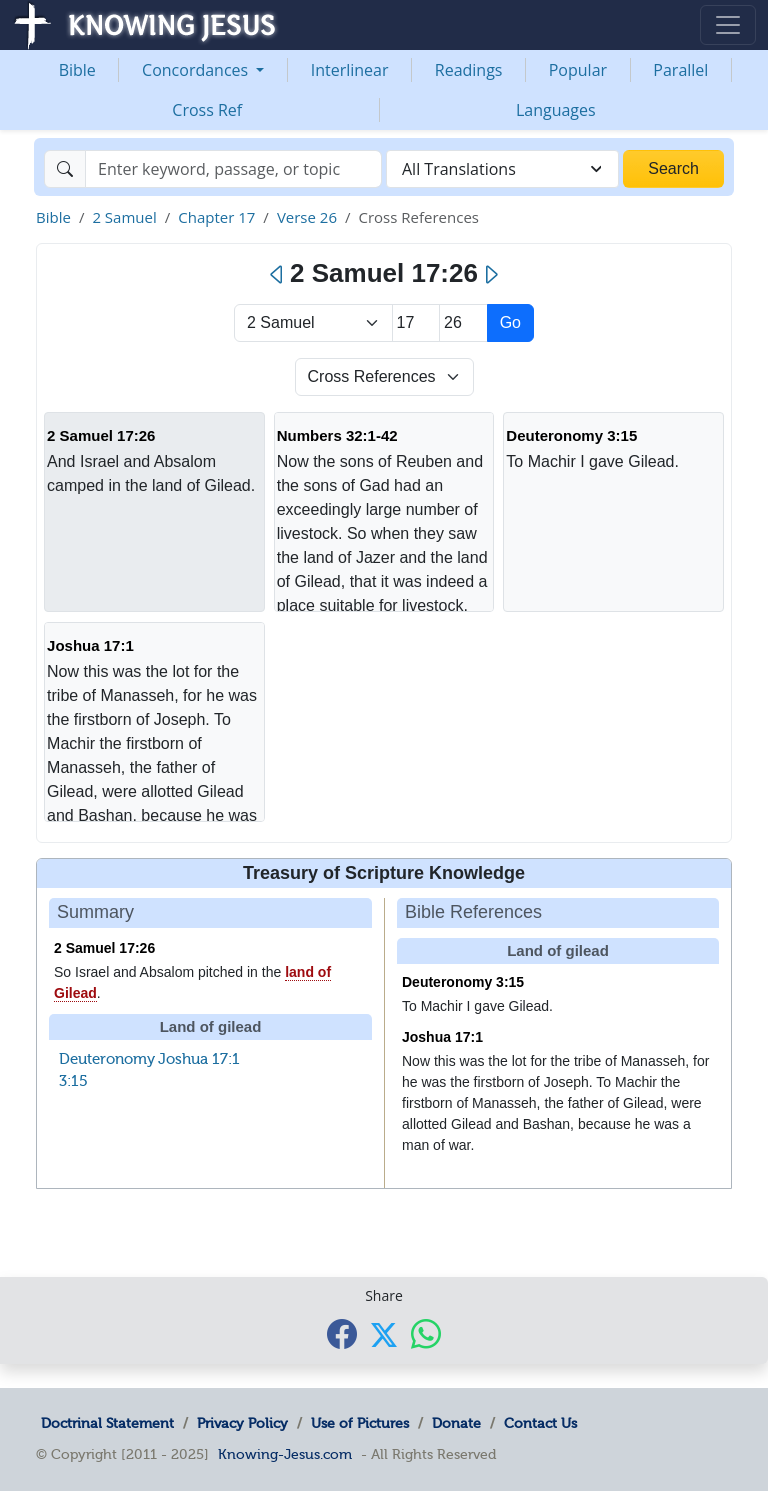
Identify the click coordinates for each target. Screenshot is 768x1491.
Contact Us (540, 1423)
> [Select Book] (313, 323)
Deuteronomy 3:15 (571, 435)
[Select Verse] (463, 323)
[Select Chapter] (416, 323)
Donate (456, 1423)
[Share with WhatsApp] (426, 1333)
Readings (469, 70)
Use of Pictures (360, 1423)
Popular (578, 70)
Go (510, 322)
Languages (556, 110)
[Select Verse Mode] (384, 377)
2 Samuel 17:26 (101, 435)
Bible (77, 70)
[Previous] (277, 275)
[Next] (490, 275)
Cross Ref (207, 110)
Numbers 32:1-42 (337, 435)
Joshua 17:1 (90, 645)
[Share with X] (384, 1335)
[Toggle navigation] (728, 25)
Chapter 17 (216, 217)
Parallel (680, 70)
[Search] (233, 169)
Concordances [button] (197, 70)
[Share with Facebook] (342, 1333)
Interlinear (350, 70)
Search (673, 168)
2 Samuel (124, 217)
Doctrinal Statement (107, 1423)
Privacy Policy (242, 1423)
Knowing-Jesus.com (285, 1454)
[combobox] (502, 169)
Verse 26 (307, 217)
